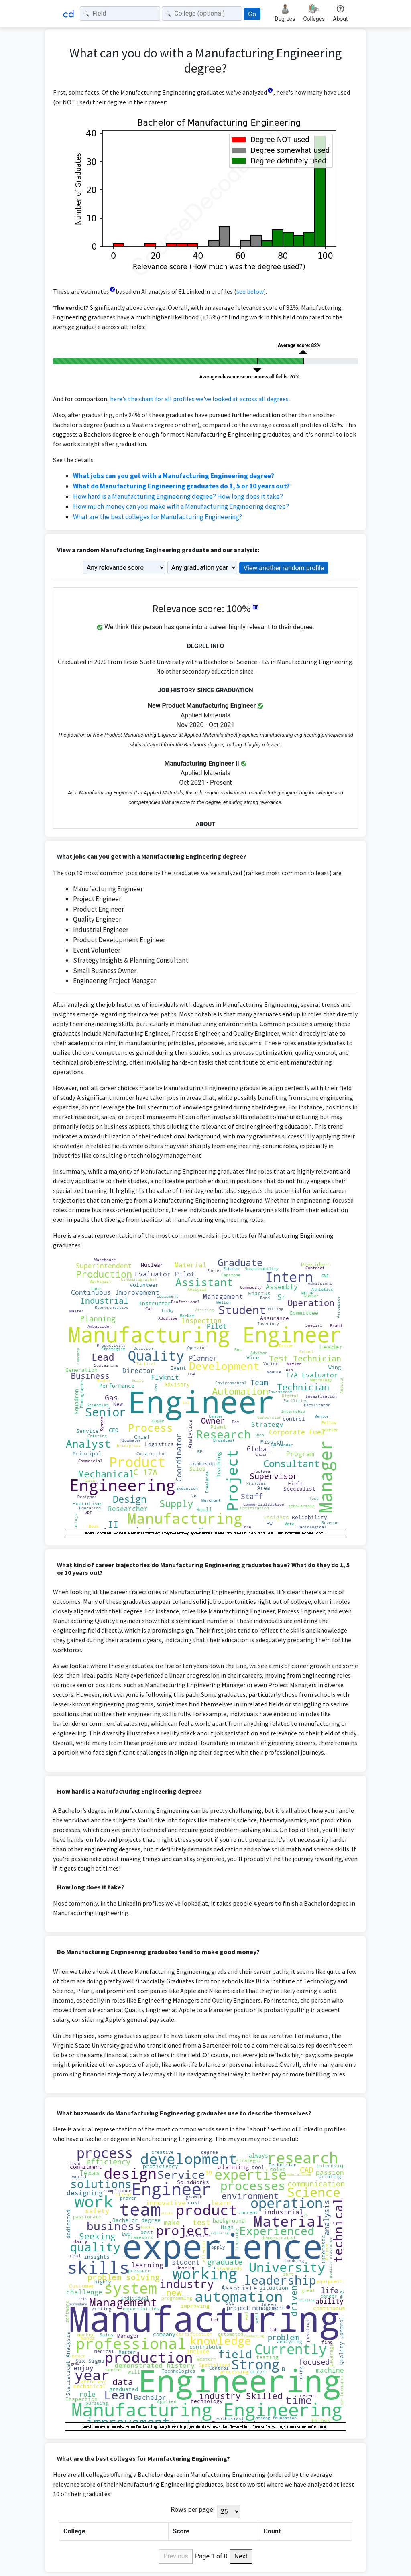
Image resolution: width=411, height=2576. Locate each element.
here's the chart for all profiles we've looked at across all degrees (199, 399)
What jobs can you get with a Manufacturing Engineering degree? (173, 475)
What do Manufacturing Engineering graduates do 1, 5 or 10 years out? (181, 485)
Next (241, 2556)
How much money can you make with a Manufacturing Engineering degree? (181, 506)
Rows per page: (192, 2509)
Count (272, 2531)
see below (250, 291)
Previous (175, 2556)
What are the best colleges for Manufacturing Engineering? (157, 516)
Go (252, 14)
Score (181, 2531)
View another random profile (284, 568)
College (74, 2531)
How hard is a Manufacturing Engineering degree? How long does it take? (178, 496)
